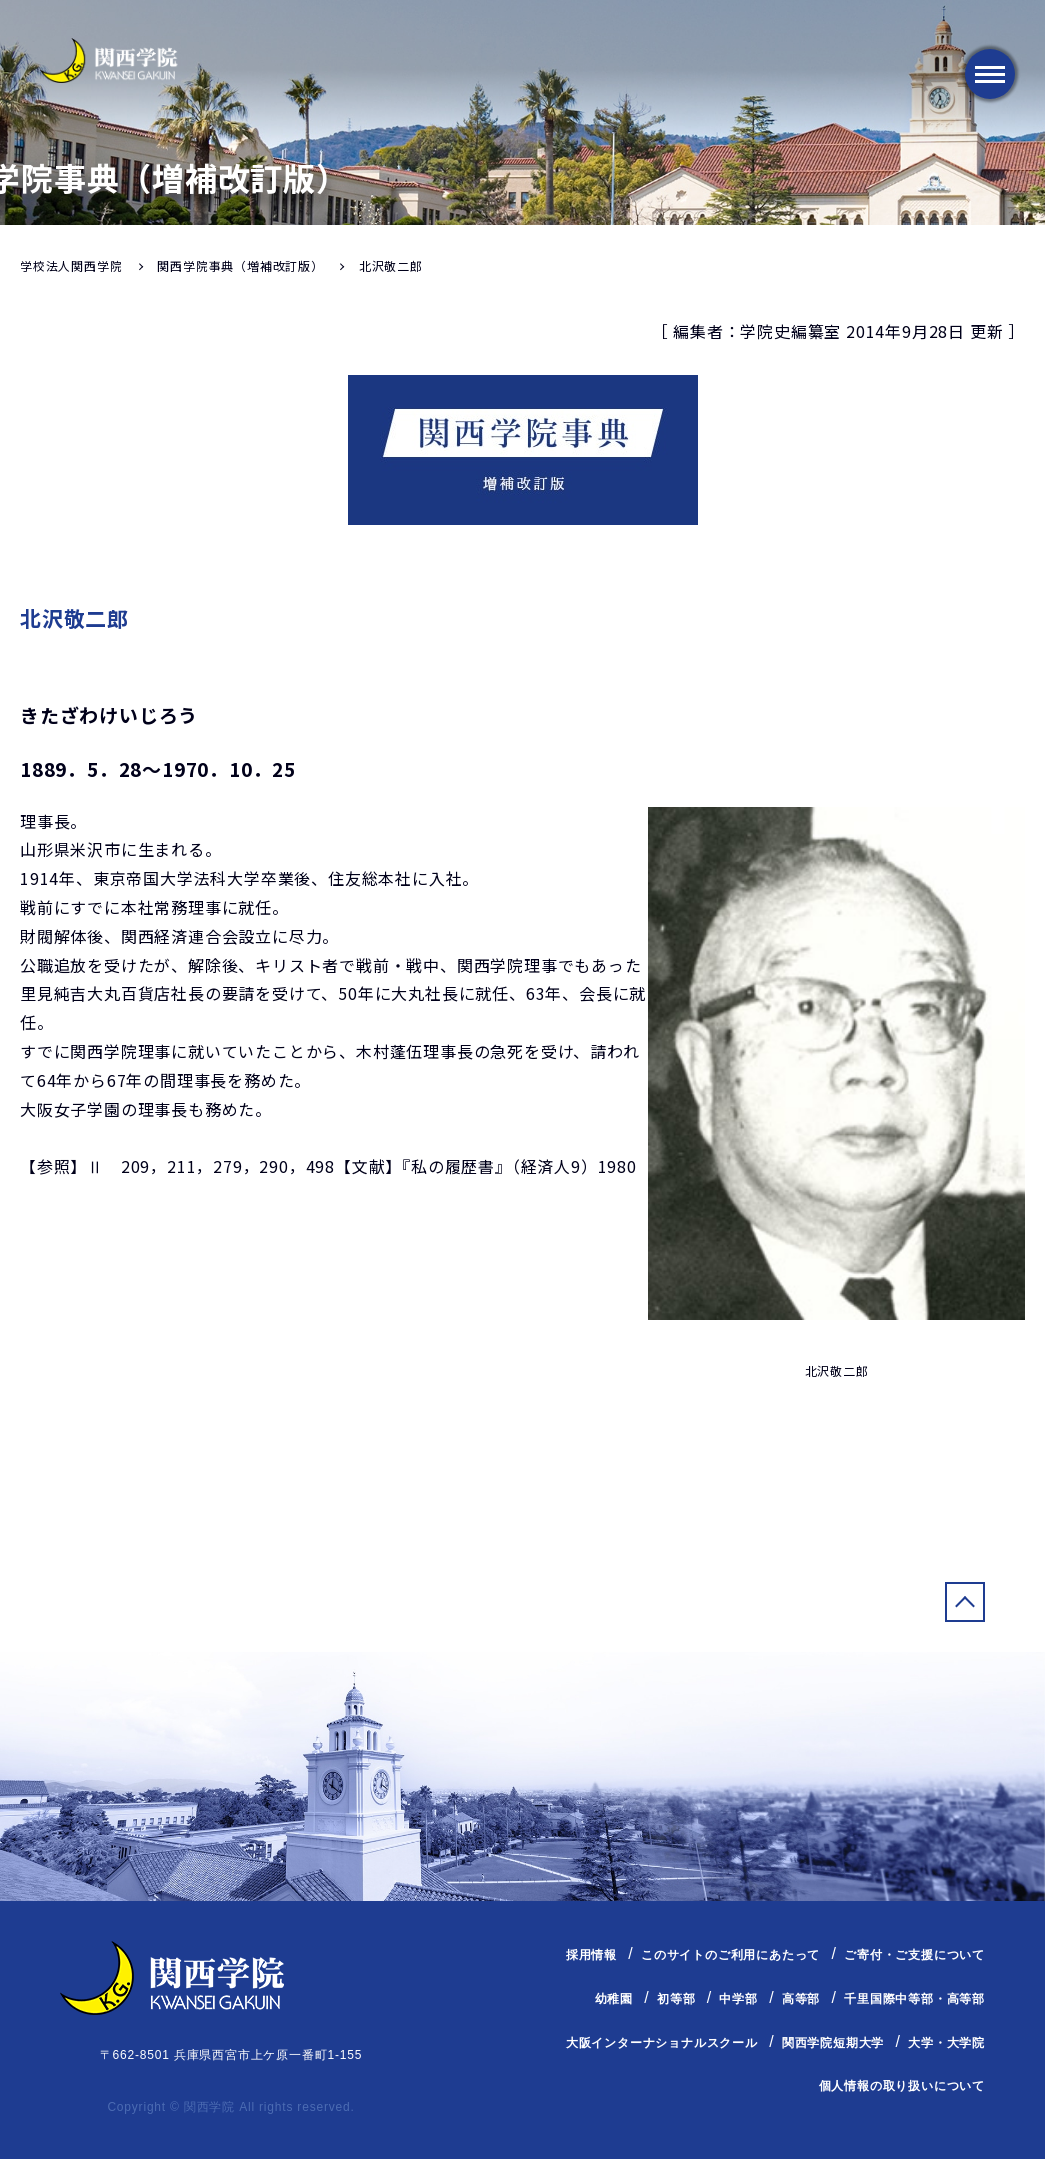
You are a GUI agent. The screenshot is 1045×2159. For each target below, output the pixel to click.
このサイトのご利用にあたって (730, 1955)
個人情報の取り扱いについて (902, 2086)
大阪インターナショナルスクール (662, 2043)
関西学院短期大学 (833, 2043)
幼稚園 (614, 1999)
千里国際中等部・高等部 (914, 1999)
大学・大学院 (946, 2043)
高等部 (801, 1999)
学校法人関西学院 (71, 265)
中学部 (738, 1999)
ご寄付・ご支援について (914, 1955)
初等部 (676, 1999)
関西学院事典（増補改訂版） (240, 265)
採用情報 (591, 1955)
